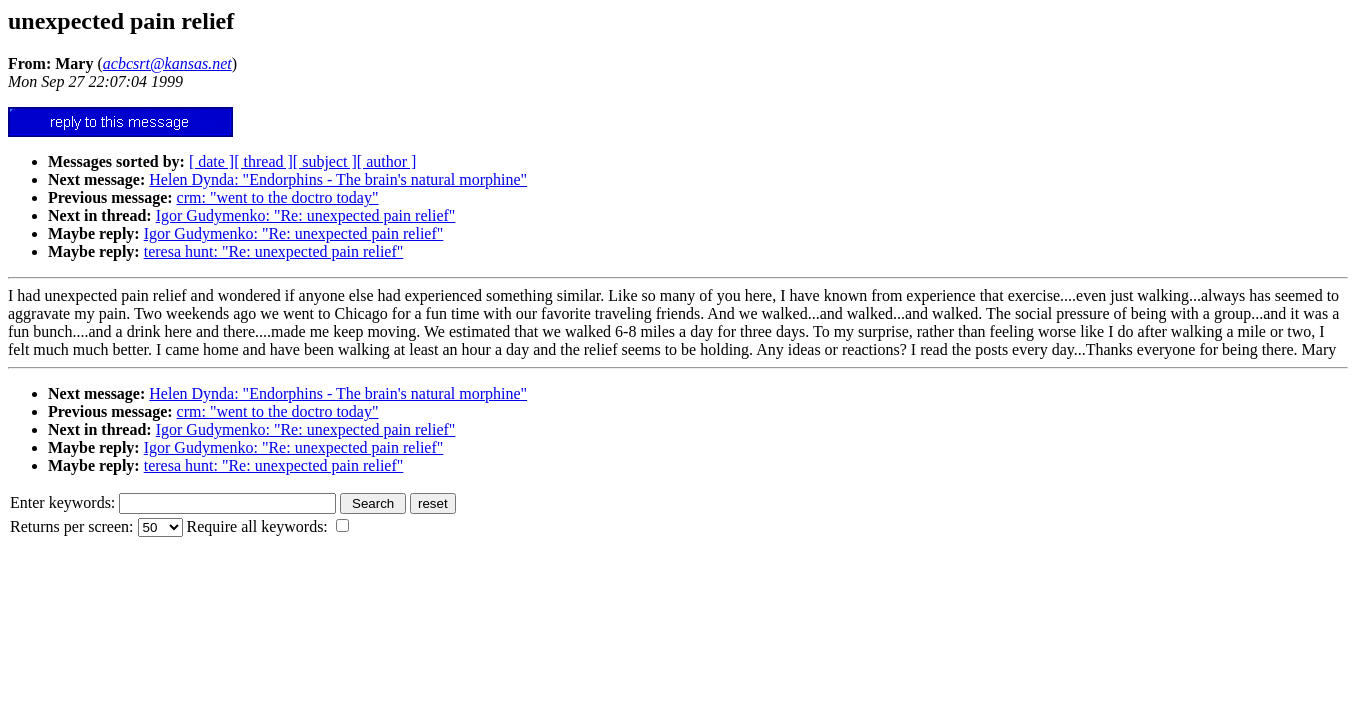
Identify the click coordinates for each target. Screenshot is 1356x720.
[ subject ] (325, 161)
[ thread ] (263, 161)
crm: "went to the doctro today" (278, 197)
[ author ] (387, 161)
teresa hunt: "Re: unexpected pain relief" (274, 251)
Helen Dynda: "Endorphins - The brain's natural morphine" (338, 179)
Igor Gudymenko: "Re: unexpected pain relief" (306, 215)
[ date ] (211, 161)
